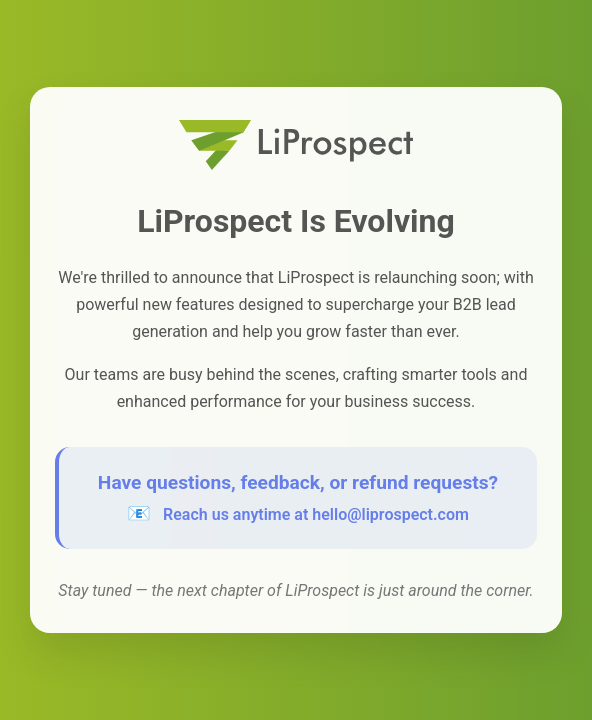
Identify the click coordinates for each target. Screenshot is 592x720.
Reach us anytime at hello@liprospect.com (316, 514)
